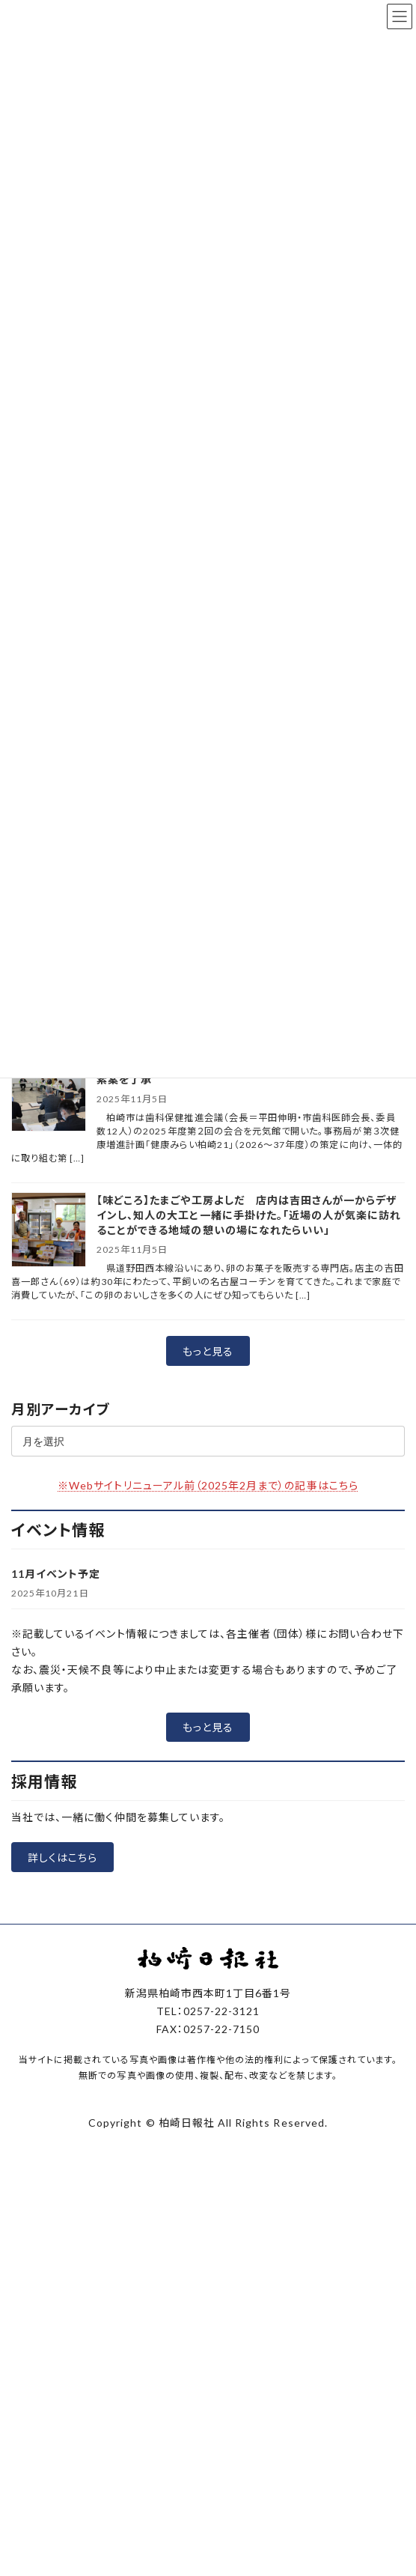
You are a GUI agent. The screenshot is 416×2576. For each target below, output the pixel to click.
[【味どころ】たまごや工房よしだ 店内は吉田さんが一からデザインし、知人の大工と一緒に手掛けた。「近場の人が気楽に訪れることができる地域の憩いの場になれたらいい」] (48, 1230)
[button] (208, 1351)
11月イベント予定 (55, 1573)
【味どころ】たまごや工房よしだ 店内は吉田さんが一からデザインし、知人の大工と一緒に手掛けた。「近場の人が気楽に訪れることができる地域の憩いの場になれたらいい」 (249, 1215)
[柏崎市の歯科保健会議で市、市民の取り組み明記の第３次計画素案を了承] (48, 1095)
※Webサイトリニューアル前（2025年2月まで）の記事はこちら (208, 1485)
